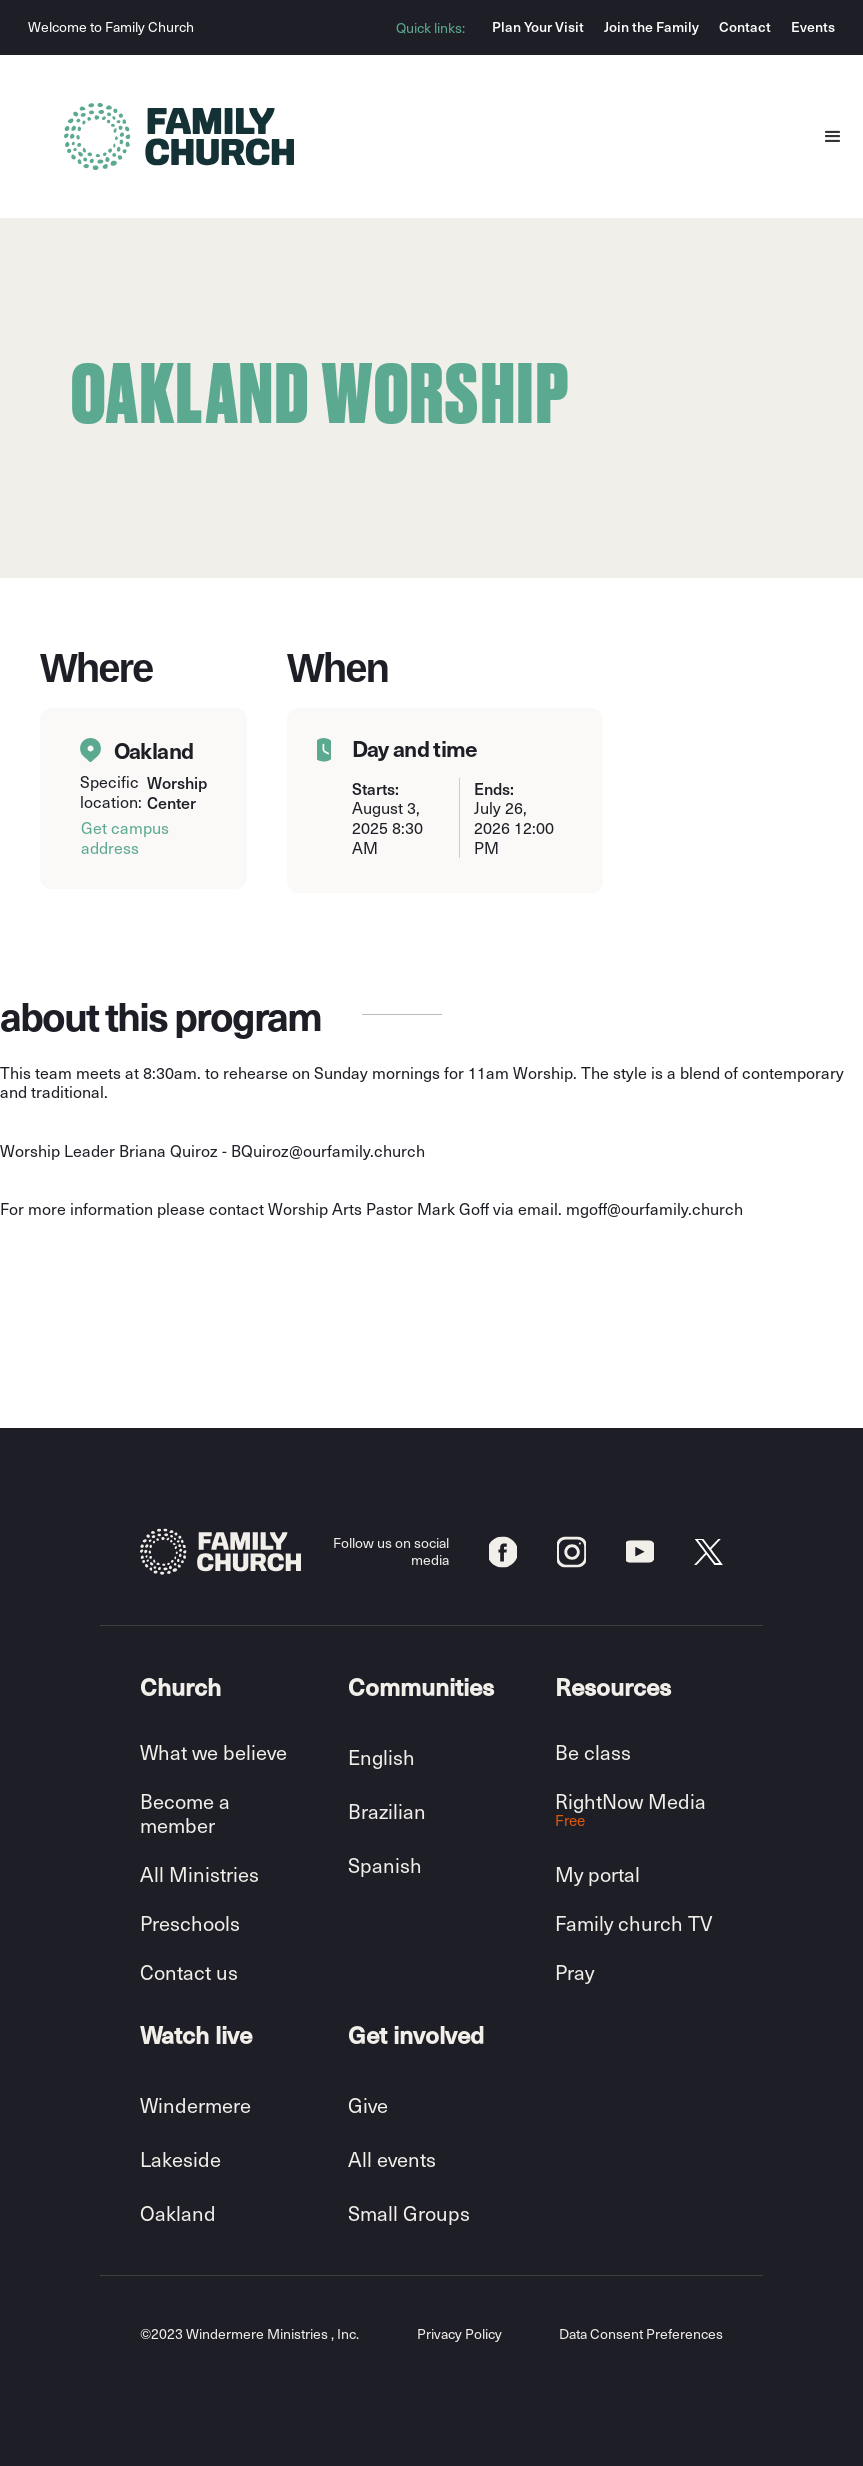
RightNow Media (630, 1809)
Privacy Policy (459, 2334)
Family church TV (633, 1923)
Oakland (178, 2213)
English (381, 1757)
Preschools (190, 1923)
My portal (597, 1874)
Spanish (385, 1865)
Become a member (185, 1813)
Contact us (189, 1972)
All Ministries (199, 1874)
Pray (574, 1972)
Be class (593, 1752)
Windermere (195, 2105)
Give (368, 2105)
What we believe (213, 1752)
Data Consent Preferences (641, 2334)
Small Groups (409, 2213)
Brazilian (387, 1811)
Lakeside (180, 2159)
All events (392, 2159)
